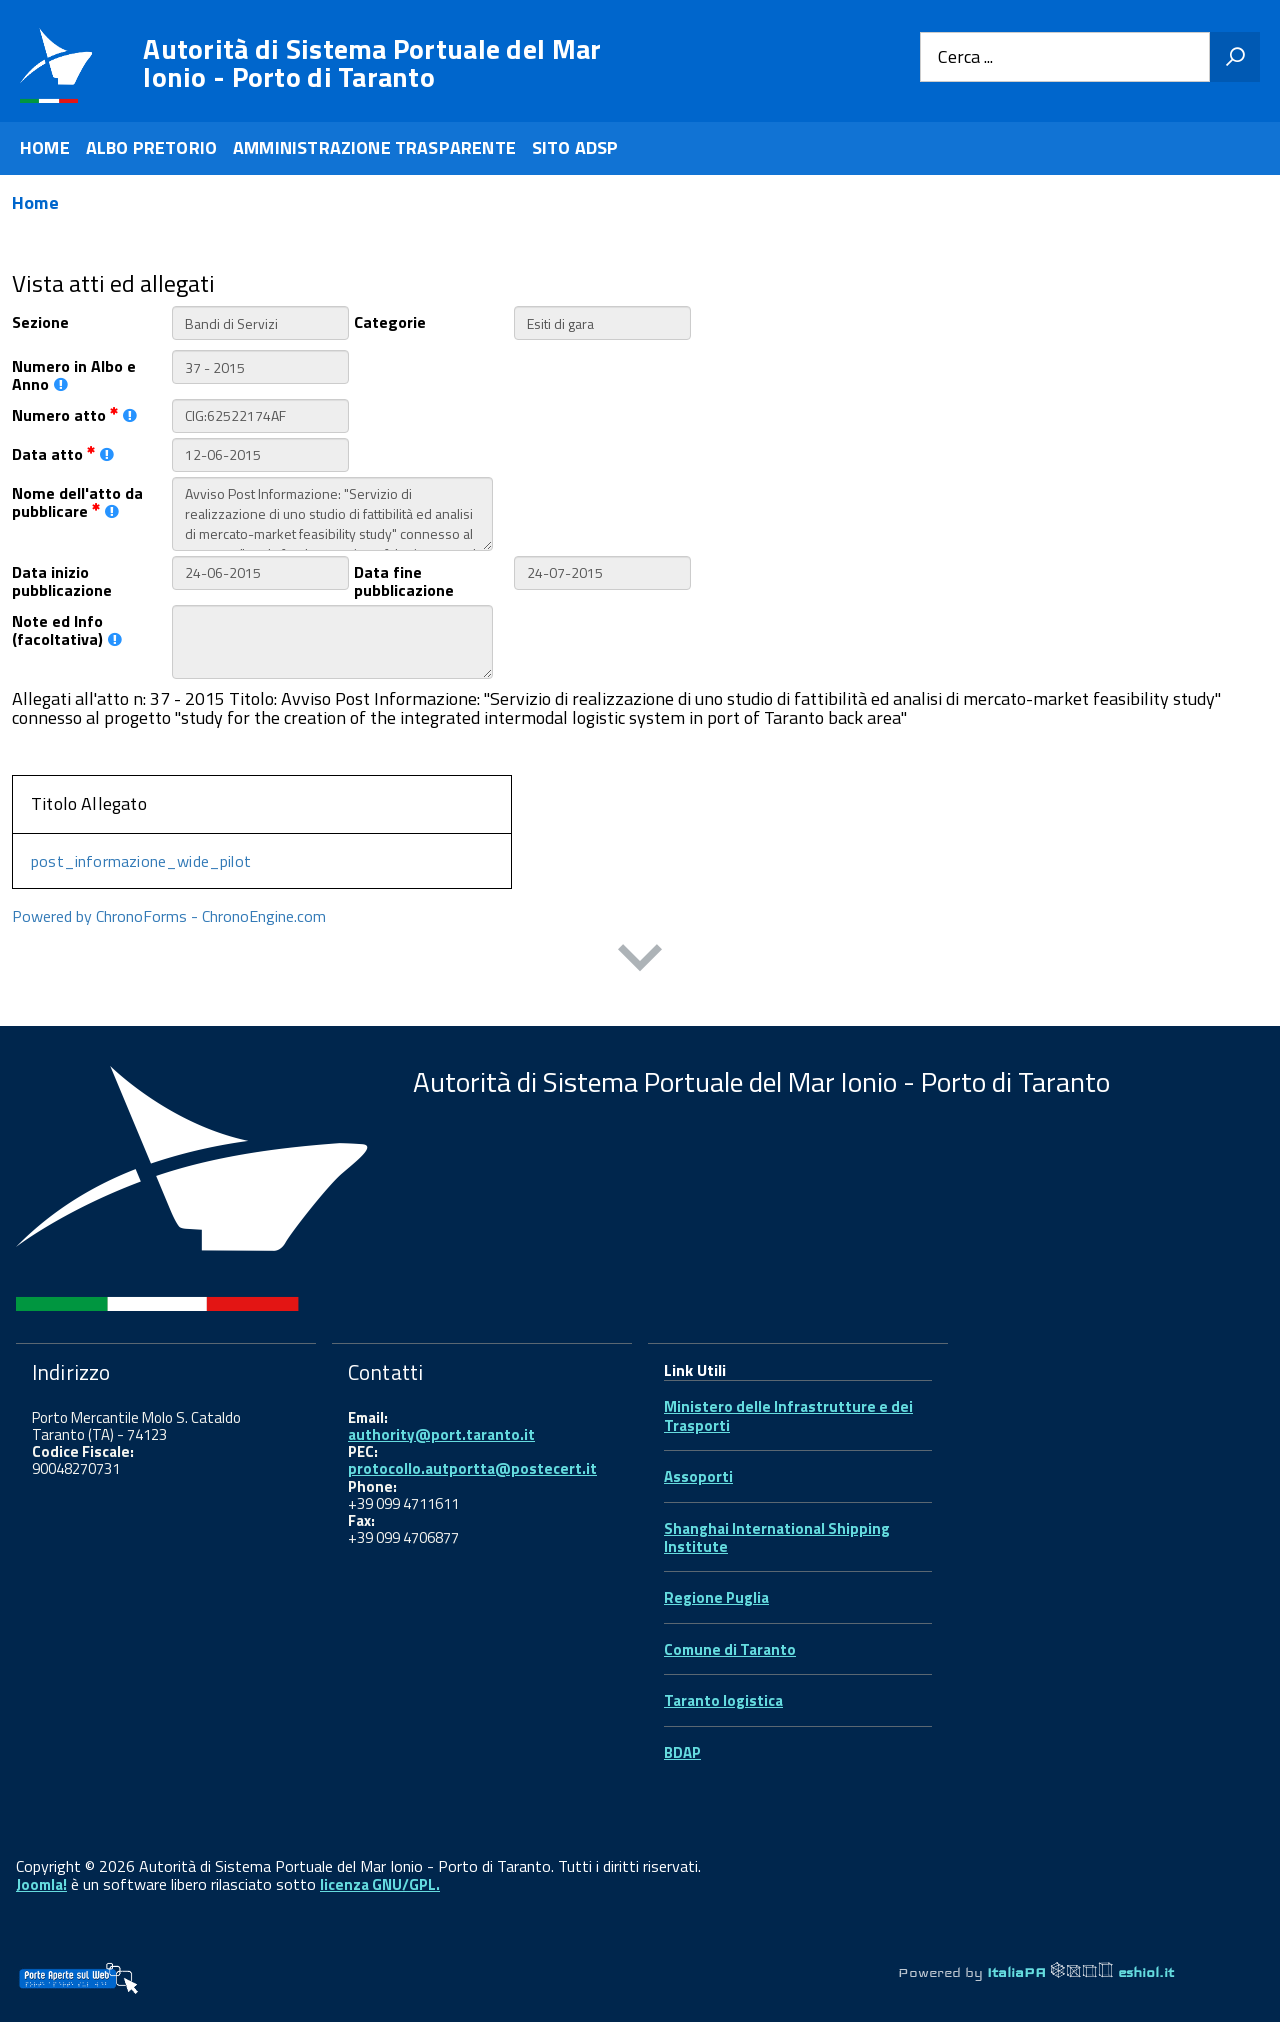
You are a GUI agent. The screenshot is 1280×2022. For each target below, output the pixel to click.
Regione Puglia (716, 1597)
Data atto (63, 452)
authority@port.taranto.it (441, 1434)
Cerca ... (965, 57)
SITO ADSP (575, 147)
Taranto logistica (723, 1700)
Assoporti (698, 1476)
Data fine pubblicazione (404, 580)
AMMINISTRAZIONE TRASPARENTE (374, 147)
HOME (45, 147)
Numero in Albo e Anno (74, 374)
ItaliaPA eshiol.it (1080, 1972)
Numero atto (74, 413)
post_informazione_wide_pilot (141, 861)
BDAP (682, 1752)
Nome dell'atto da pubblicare (77, 501)
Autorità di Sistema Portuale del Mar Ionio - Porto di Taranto (372, 63)
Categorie (390, 320)
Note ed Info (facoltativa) (67, 629)
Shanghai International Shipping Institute (777, 1537)
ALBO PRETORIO (151, 147)
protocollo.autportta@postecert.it (472, 1468)
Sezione (40, 320)
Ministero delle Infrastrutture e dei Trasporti (788, 1415)
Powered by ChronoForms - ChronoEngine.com (169, 916)
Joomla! (41, 1884)
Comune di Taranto (730, 1649)
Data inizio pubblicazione (62, 580)
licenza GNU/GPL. (380, 1884)
